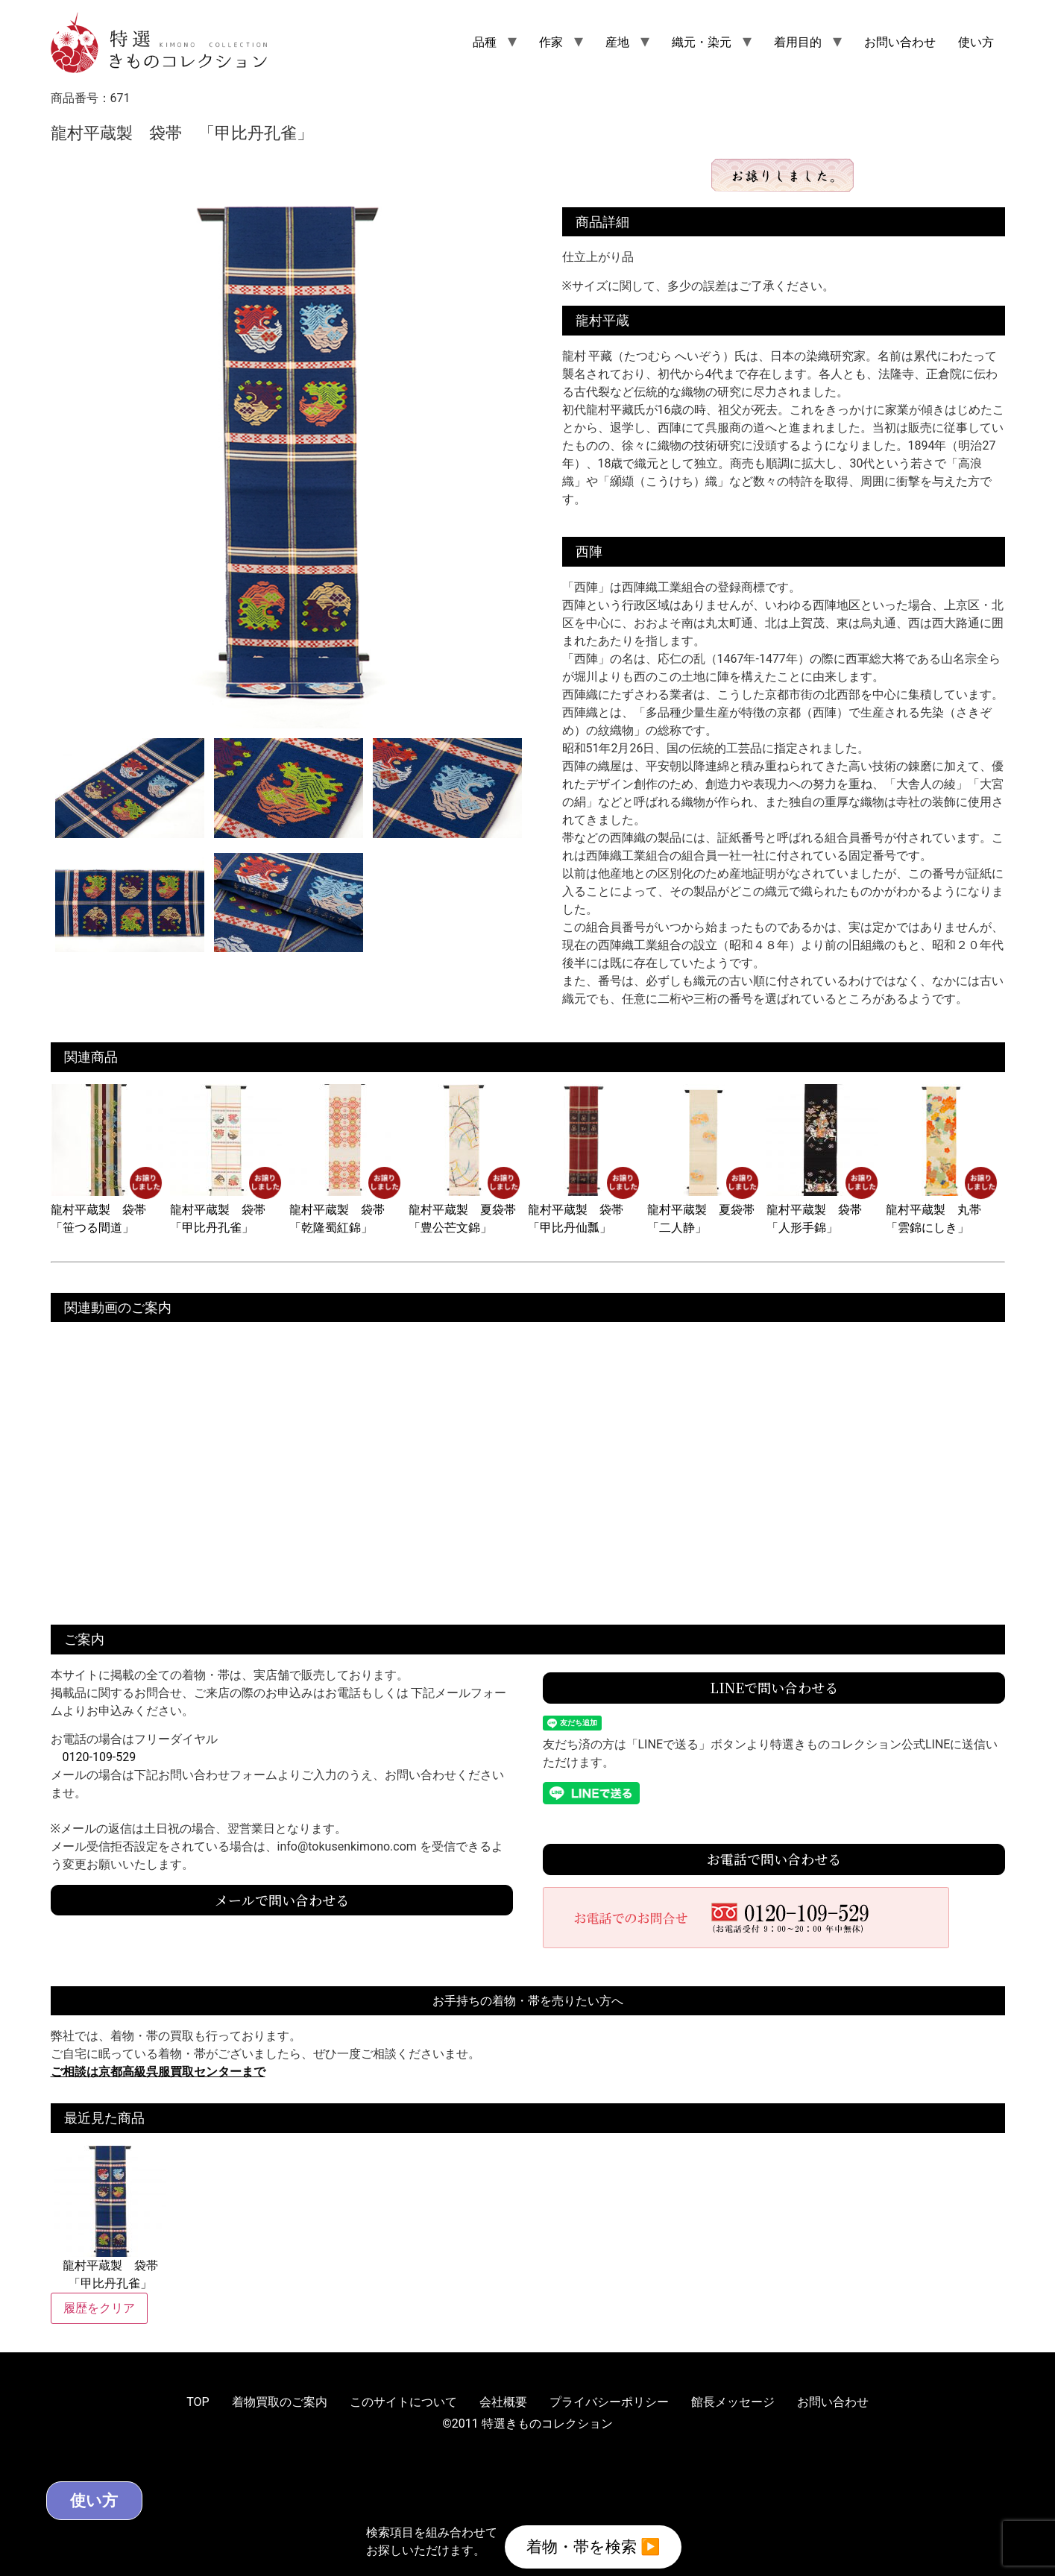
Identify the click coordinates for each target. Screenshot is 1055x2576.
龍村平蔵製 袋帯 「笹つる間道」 (107, 1210)
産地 (617, 42)
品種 (485, 42)
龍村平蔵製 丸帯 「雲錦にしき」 (942, 1210)
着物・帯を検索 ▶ (593, 2545)
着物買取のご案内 (279, 2402)
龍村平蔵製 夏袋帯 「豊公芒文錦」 (468, 1210)
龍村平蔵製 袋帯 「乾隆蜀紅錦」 (345, 1210)
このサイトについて (403, 2402)
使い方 (976, 42)
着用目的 (798, 42)
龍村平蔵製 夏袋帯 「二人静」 (706, 1210)
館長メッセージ (733, 2402)
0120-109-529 (99, 1757)
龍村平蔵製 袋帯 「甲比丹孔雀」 (226, 1210)
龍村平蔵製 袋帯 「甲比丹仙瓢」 (584, 1210)
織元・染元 (701, 42)
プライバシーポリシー (609, 2402)
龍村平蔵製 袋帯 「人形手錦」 (822, 1210)
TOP (197, 2402)
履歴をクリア (99, 2308)
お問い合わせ (900, 42)
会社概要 (503, 2402)
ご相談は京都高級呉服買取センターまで (158, 2072)
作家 (551, 42)
